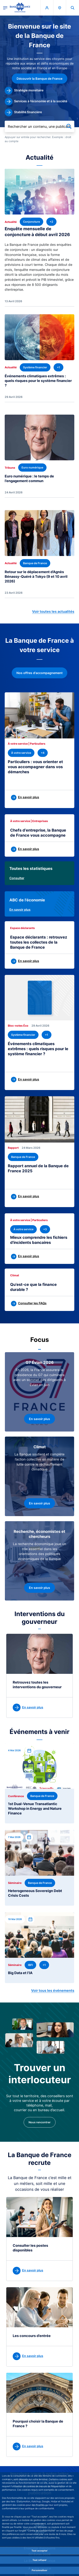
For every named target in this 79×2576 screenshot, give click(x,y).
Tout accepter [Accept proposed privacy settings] (39, 2550)
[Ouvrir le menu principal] (5, 7)
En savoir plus (20, 909)
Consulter (16, 878)
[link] (24, 91)
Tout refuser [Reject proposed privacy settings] (39, 2559)
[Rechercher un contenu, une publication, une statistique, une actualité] (39, 126)
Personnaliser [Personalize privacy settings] (39, 2570)
